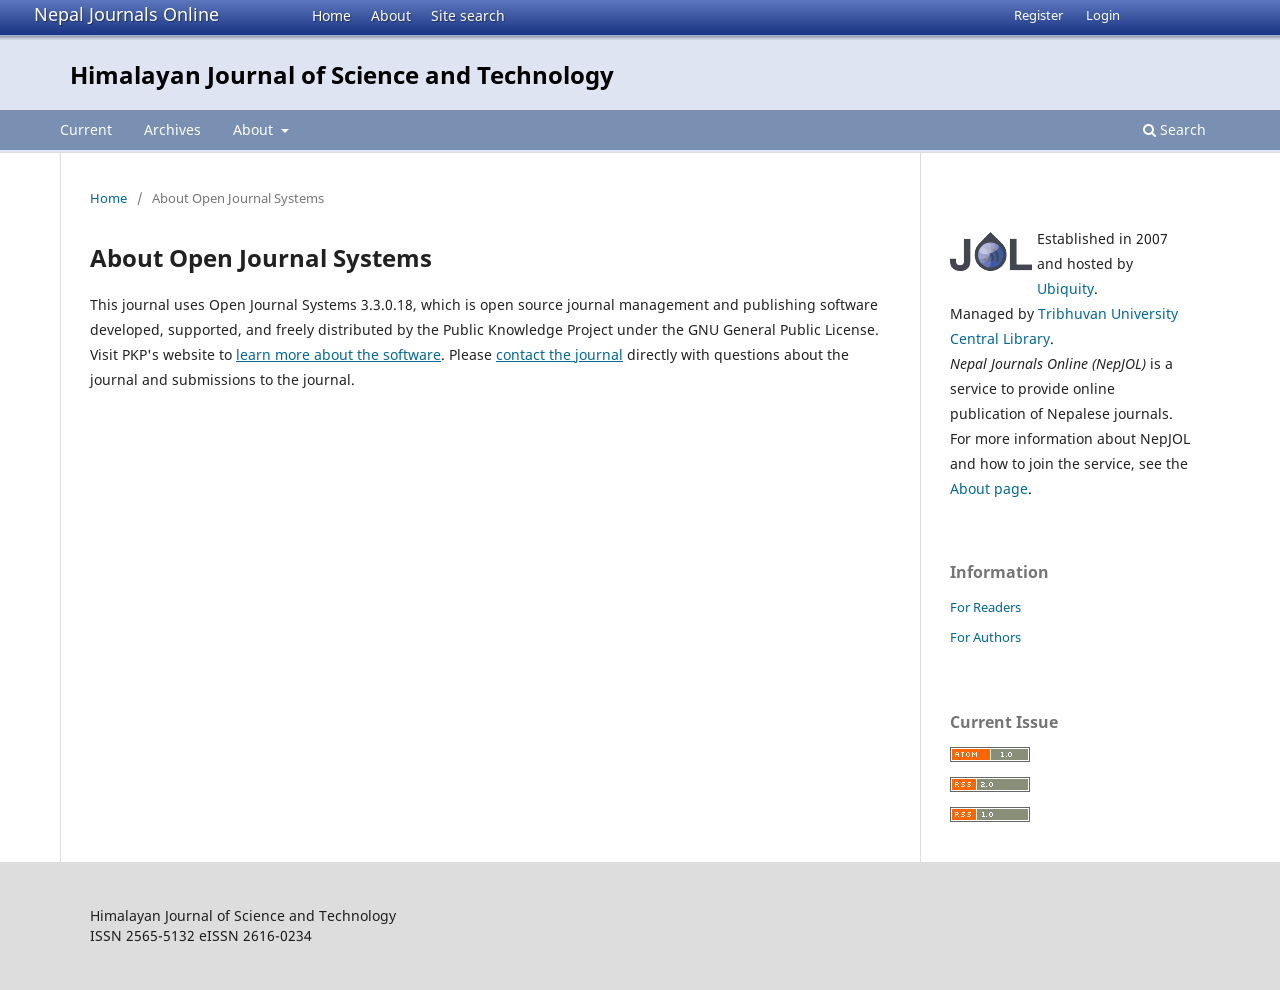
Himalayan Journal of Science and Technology (342, 74)
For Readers (985, 607)
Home (331, 15)
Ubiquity (1065, 288)
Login (1103, 15)
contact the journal (559, 354)
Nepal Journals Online (126, 14)
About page (989, 488)
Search (1174, 129)
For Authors (985, 637)
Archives (172, 129)
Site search (468, 15)
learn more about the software (338, 354)
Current (86, 129)
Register (1038, 15)
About (391, 15)
